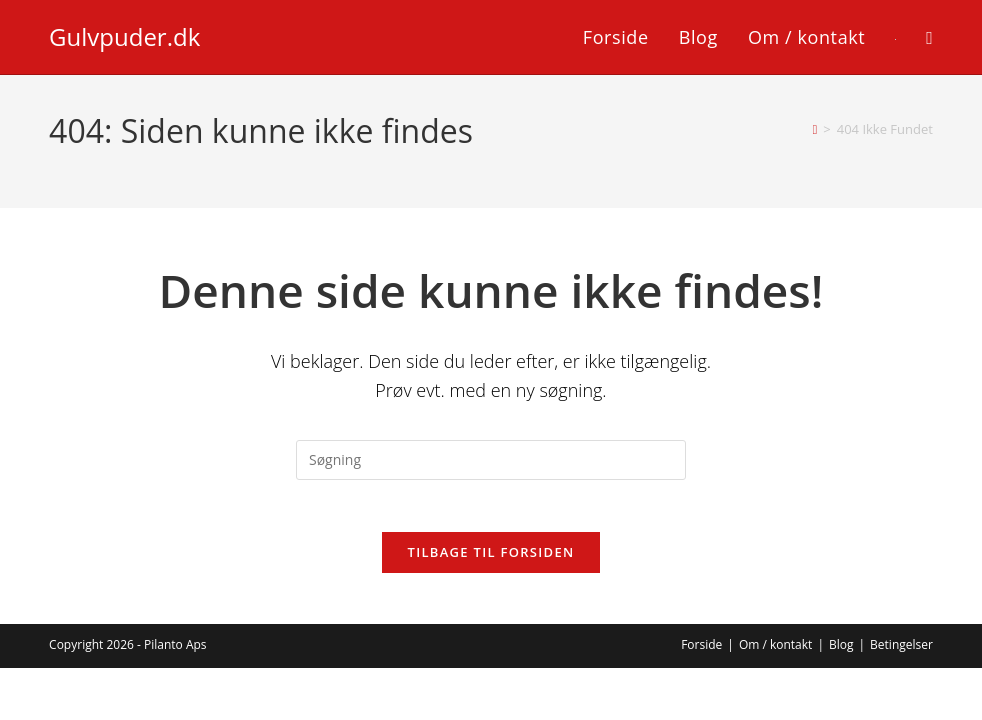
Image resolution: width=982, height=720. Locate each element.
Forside (701, 653)
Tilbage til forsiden (491, 561)
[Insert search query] (491, 460)
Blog (841, 653)
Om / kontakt (776, 653)
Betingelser (901, 653)
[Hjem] (815, 129)
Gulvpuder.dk (124, 36)
